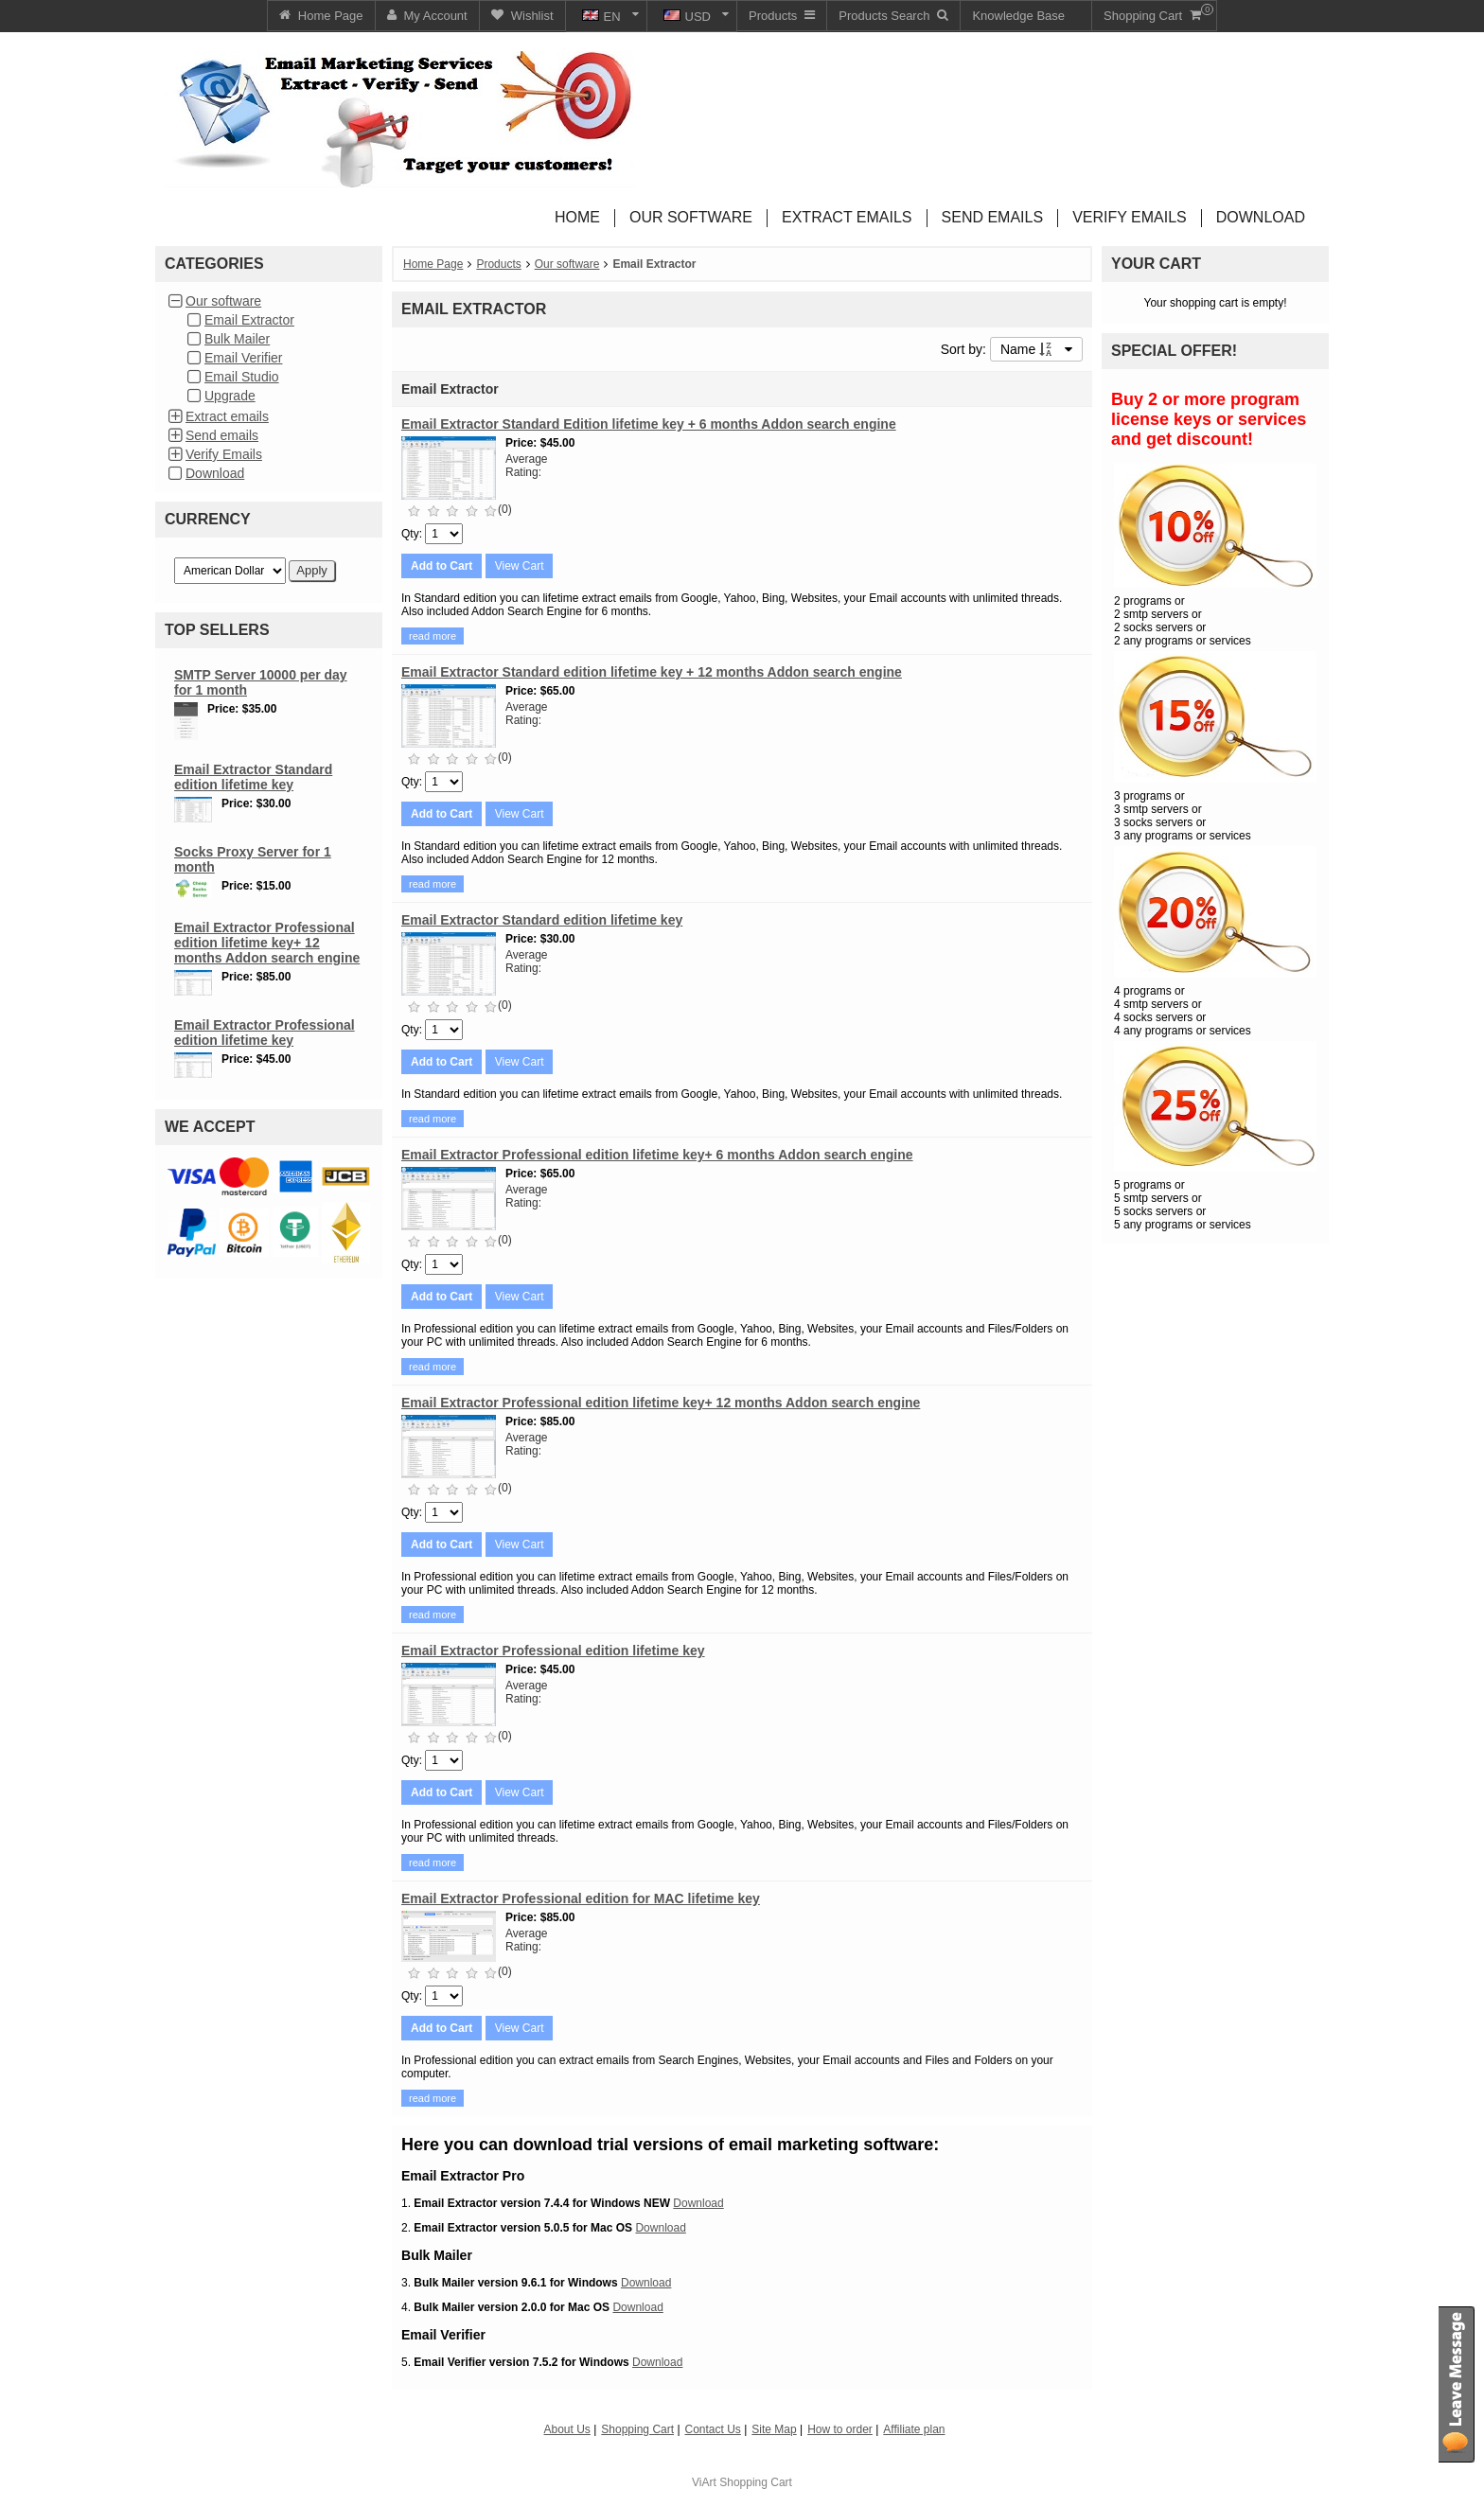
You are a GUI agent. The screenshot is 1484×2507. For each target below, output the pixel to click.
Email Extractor (249, 319)
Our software (223, 301)
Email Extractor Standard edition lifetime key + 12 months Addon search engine (651, 672)
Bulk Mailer (237, 338)
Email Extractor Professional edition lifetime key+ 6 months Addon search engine (657, 1154)
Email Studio (241, 376)
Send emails (222, 435)
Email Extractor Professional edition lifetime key (264, 1032)
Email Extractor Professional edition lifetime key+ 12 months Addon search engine (267, 942)
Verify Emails (224, 454)
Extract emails (227, 416)
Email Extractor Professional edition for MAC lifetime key (580, 1898)
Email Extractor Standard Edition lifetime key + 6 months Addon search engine (648, 424)
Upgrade (230, 395)
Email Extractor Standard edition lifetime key (253, 777)
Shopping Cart (755, 2482)
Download (215, 473)
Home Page (433, 264)
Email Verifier (243, 357)
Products (498, 264)
